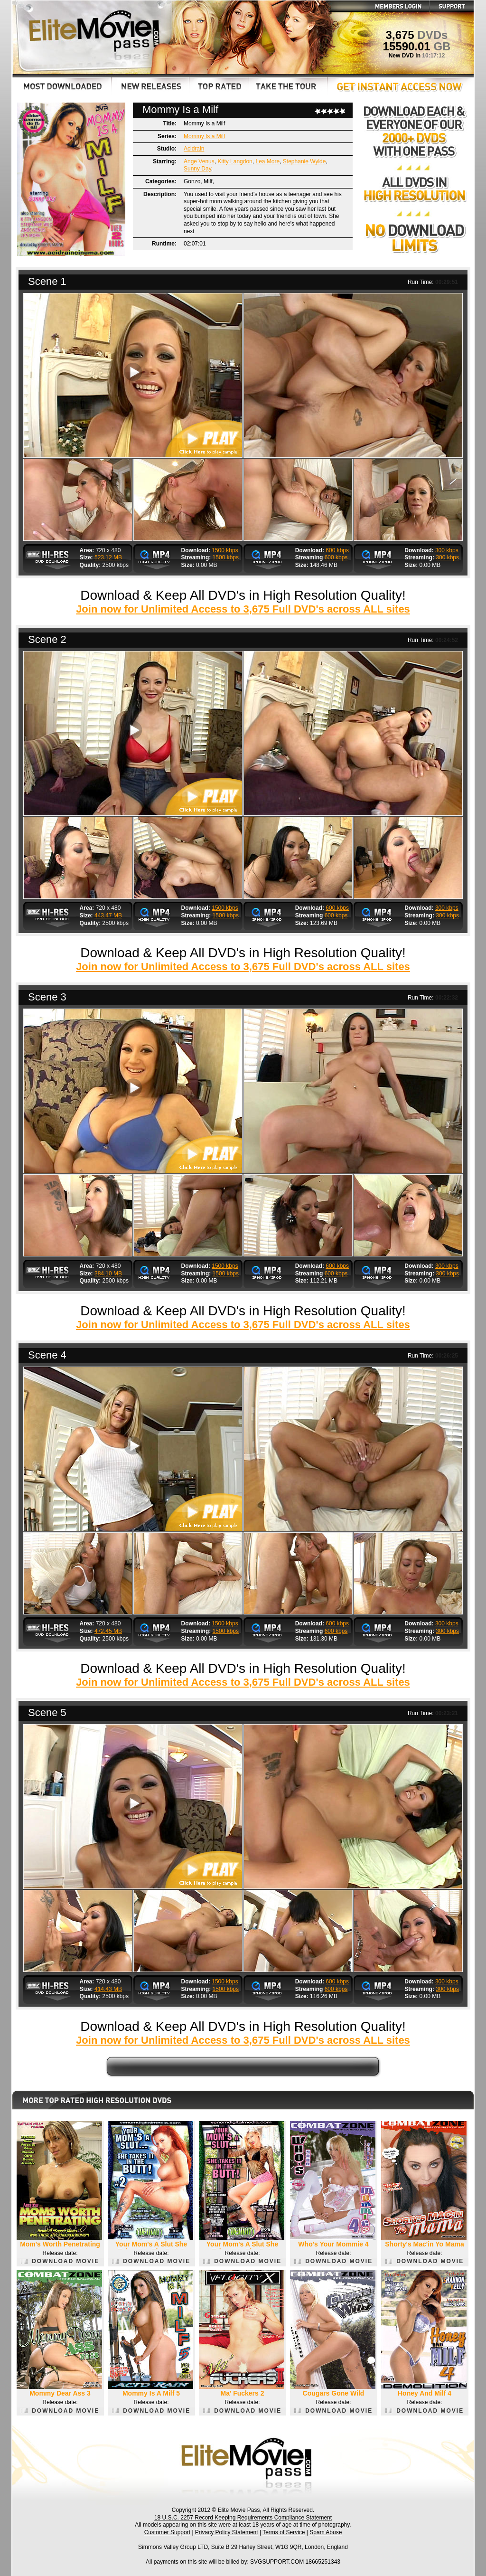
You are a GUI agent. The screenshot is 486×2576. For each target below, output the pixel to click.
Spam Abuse (325, 2532)
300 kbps (446, 550)
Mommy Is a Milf (204, 136)
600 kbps (337, 550)
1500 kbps (225, 550)
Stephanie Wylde (304, 161)
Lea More (267, 161)
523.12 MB (108, 557)
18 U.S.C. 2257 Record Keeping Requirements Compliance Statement (243, 2517)
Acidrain (194, 148)
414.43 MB (108, 1989)
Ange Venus (199, 161)
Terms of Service (283, 2532)
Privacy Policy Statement (226, 2532)
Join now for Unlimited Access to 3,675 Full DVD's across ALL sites (243, 609)
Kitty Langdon (234, 161)
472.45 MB (108, 1631)
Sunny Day (197, 168)
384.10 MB (108, 1273)
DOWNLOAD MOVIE (60, 2261)
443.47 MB (108, 915)
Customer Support (167, 2532)
